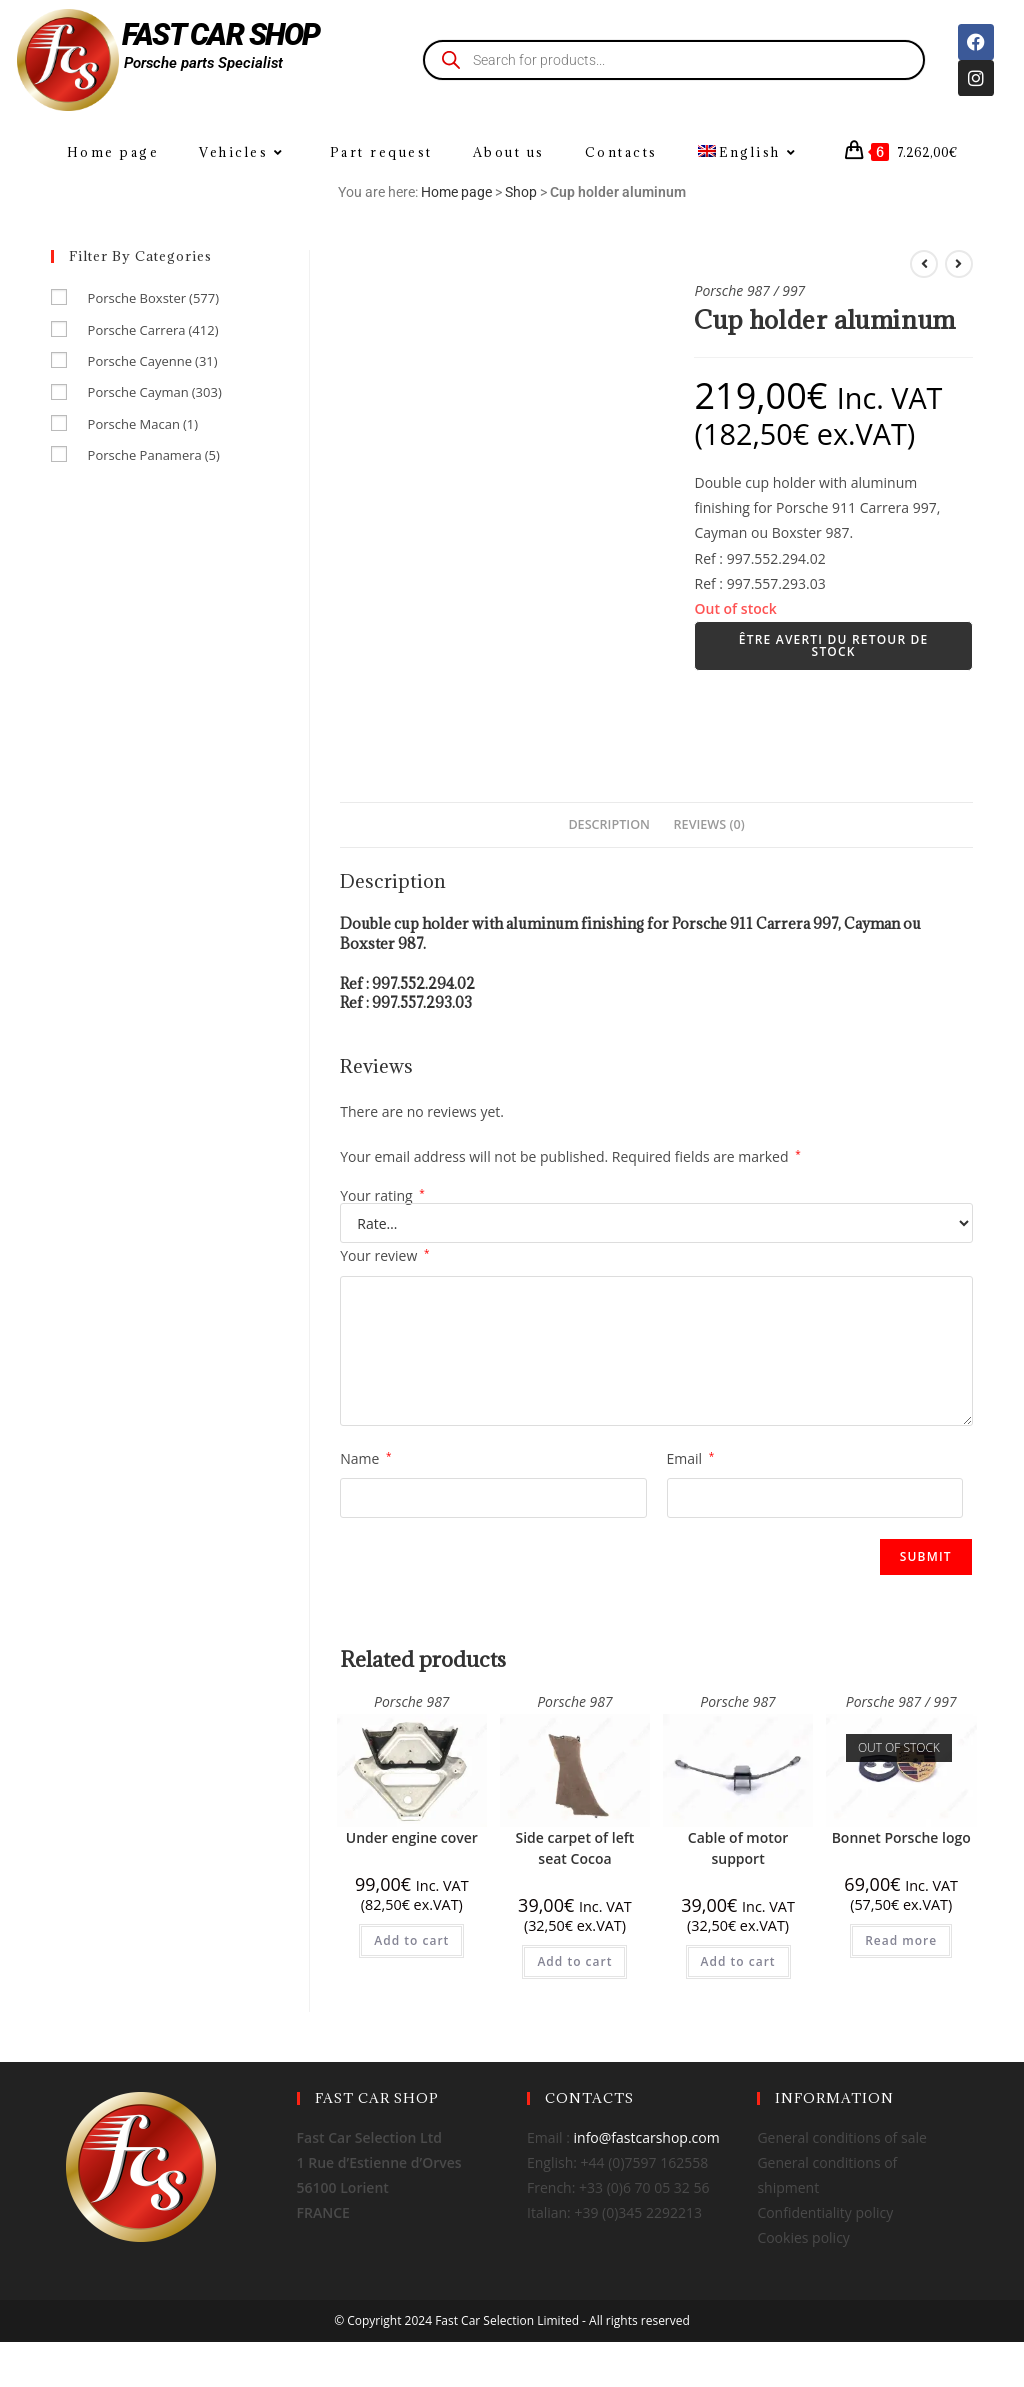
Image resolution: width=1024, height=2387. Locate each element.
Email (691, 1458)
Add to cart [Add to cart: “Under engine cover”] (411, 1940)
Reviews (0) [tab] (709, 824)
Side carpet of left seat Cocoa (574, 1848)
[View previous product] (924, 264)
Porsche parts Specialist (203, 63)
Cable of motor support (738, 1848)
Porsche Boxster (153, 298)
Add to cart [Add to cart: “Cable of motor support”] (738, 1961)
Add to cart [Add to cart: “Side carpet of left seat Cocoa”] (574, 1961)
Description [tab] (609, 824)
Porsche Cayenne (153, 361)
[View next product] (959, 264)
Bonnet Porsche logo (901, 1837)
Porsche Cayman (155, 392)
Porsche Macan (143, 424)
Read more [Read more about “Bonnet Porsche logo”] (901, 1940)
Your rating (382, 1196)
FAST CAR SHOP (221, 34)
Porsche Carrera (153, 330)
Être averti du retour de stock (834, 645)
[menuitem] (750, 152)
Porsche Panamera (154, 455)
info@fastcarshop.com (647, 2137)
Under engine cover (412, 1837)
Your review (384, 1255)
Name (365, 1458)
